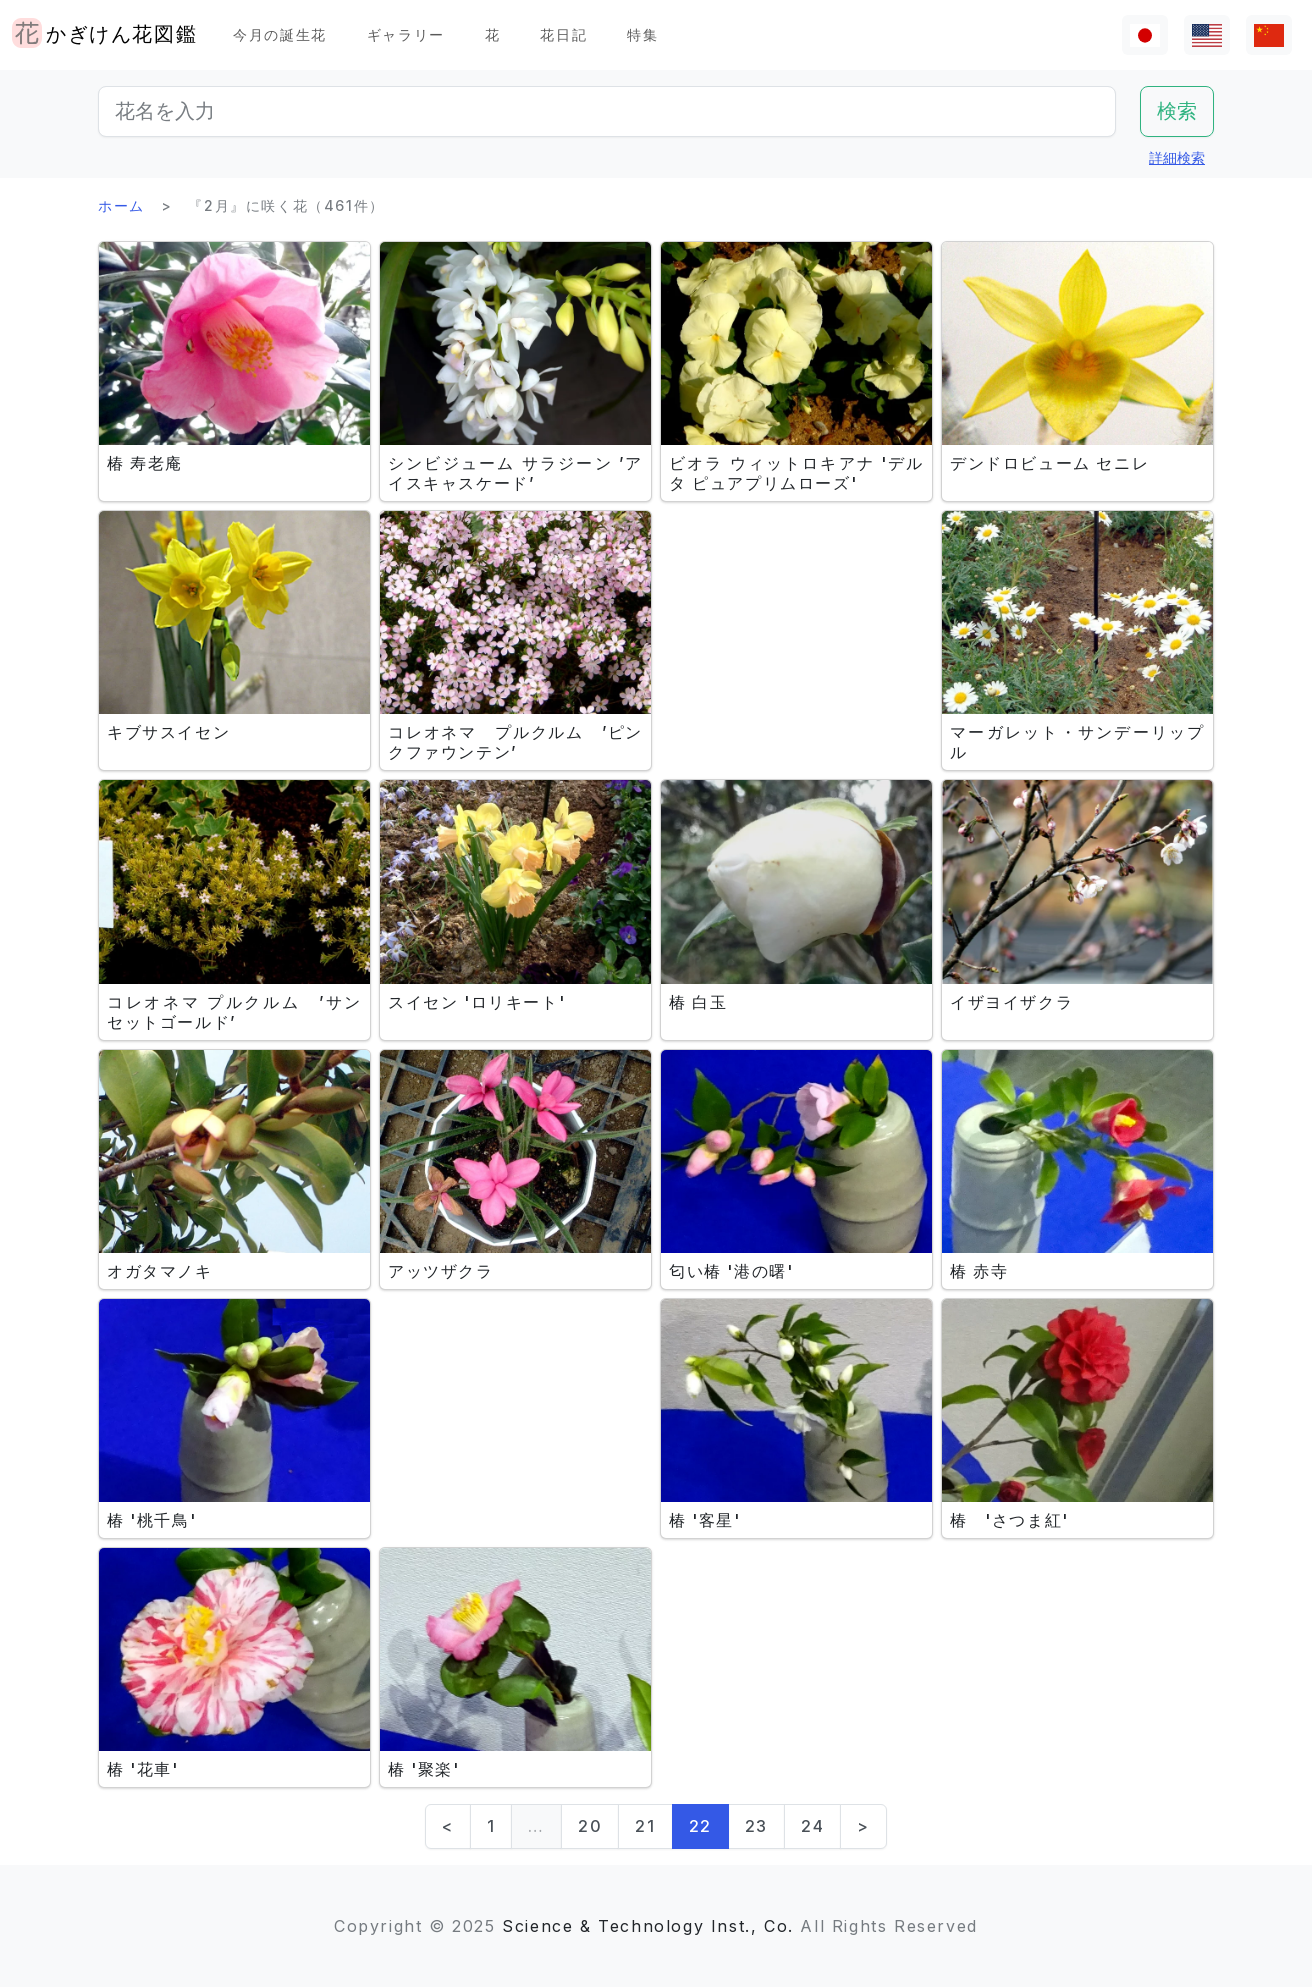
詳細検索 (1177, 157)
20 (590, 1826)
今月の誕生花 (280, 34)
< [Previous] (448, 1826)
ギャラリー (406, 34)
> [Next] (863, 1826)
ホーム (121, 205)
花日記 (563, 34)
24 (812, 1826)
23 (756, 1826)
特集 (642, 34)
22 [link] (700, 1826)
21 (645, 1826)
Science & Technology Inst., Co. (648, 1926)
